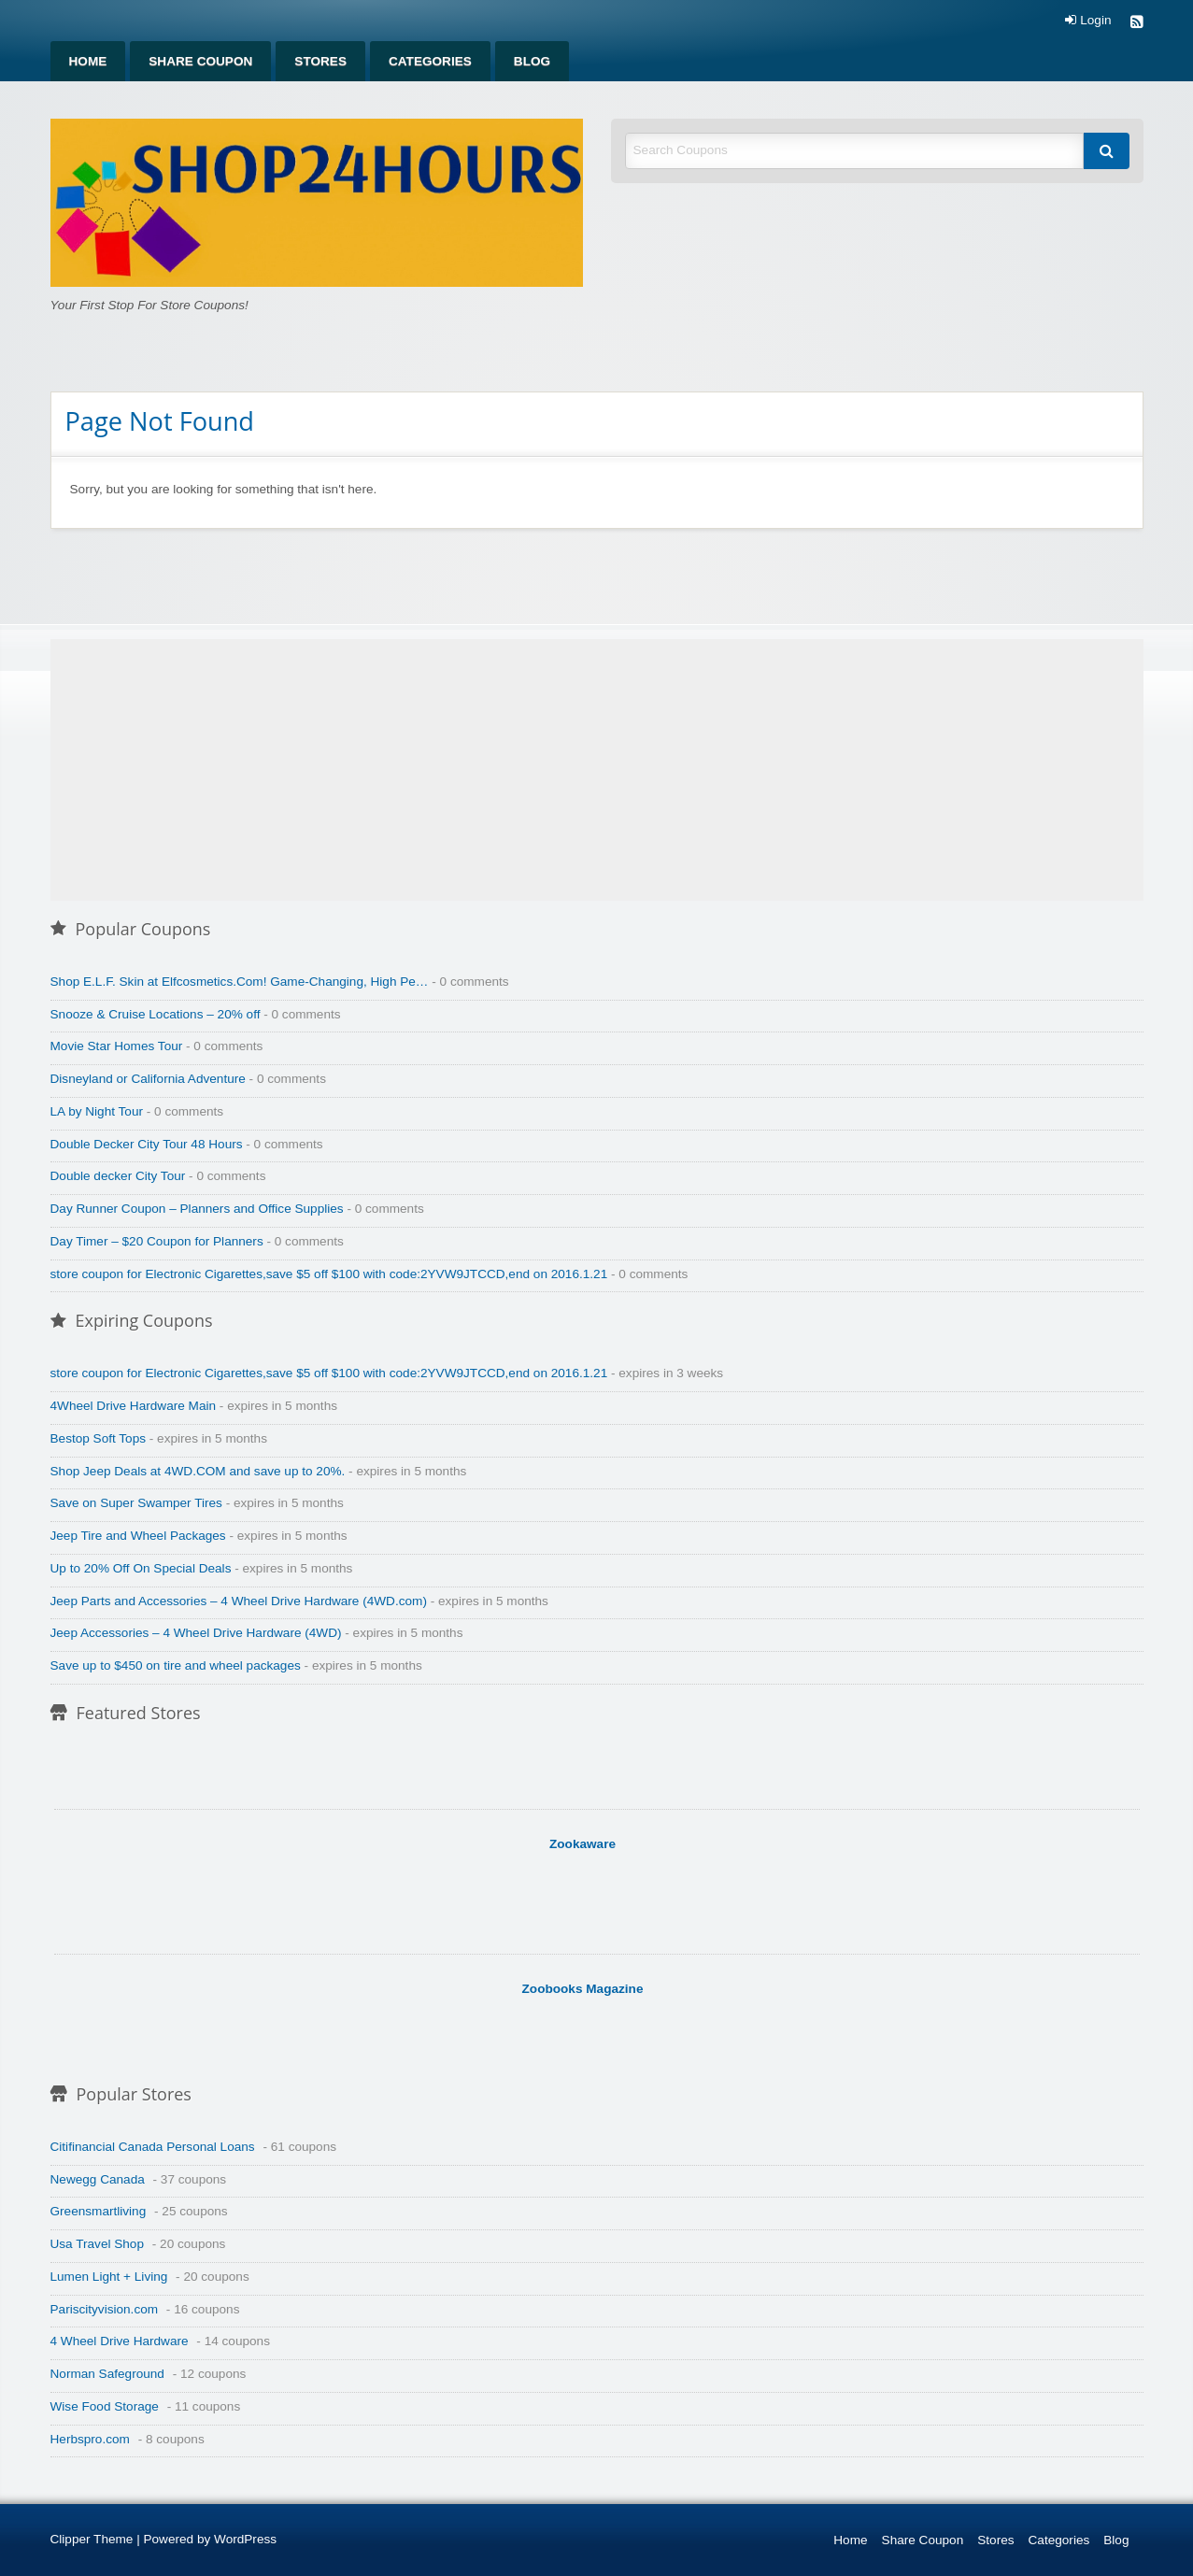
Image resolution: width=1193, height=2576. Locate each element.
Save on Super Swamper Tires (136, 1503)
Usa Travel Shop (97, 2244)
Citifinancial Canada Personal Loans (152, 2147)
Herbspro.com (90, 2439)
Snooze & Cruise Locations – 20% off (155, 1014)
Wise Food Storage (104, 2406)
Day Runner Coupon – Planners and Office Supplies (197, 1209)
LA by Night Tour (97, 1111)
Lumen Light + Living (109, 2277)
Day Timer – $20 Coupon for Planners (156, 1241)
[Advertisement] (596, 770)
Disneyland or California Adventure (148, 1079)
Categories (430, 61)
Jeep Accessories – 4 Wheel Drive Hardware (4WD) (196, 1633)
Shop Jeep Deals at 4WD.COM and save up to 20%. (198, 1471)
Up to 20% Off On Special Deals (141, 1568)
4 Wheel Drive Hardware (119, 2341)
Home (88, 61)
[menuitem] (88, 61)
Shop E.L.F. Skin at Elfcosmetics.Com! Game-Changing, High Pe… (239, 982)
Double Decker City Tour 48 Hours (146, 1144)
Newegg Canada (97, 2179)
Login (1088, 20)
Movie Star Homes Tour (116, 1046)
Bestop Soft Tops (98, 1438)
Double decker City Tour (118, 1176)
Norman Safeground (107, 2374)
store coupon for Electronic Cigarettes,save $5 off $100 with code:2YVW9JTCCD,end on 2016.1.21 (329, 1274)
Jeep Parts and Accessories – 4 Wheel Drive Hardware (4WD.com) (238, 1601)
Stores (320, 61)
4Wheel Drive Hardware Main (133, 1406)
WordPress (245, 2539)
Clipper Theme (92, 2539)
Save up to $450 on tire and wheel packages (175, 1665)
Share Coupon (200, 61)
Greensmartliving (98, 2211)
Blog (532, 61)
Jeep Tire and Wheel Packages (138, 1536)
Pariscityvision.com (104, 2309)
